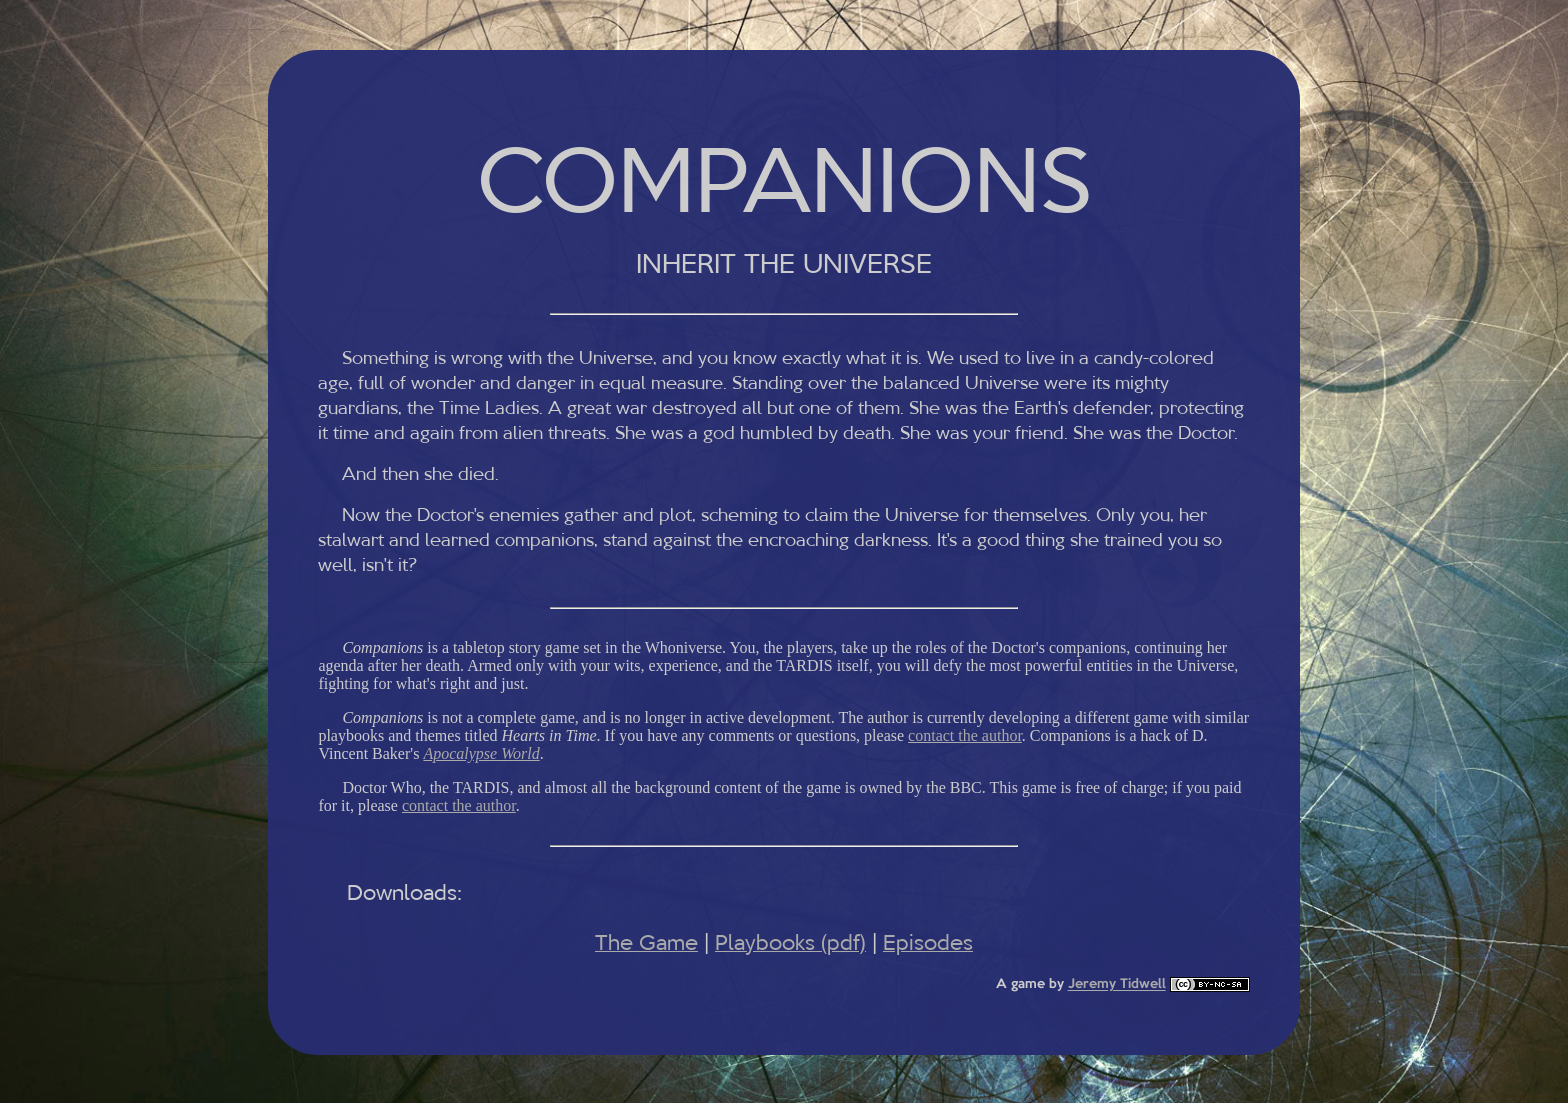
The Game (646, 942)
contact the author (965, 735)
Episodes (928, 942)
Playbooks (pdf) (790, 942)
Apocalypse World (481, 753)
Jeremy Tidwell (1117, 985)
